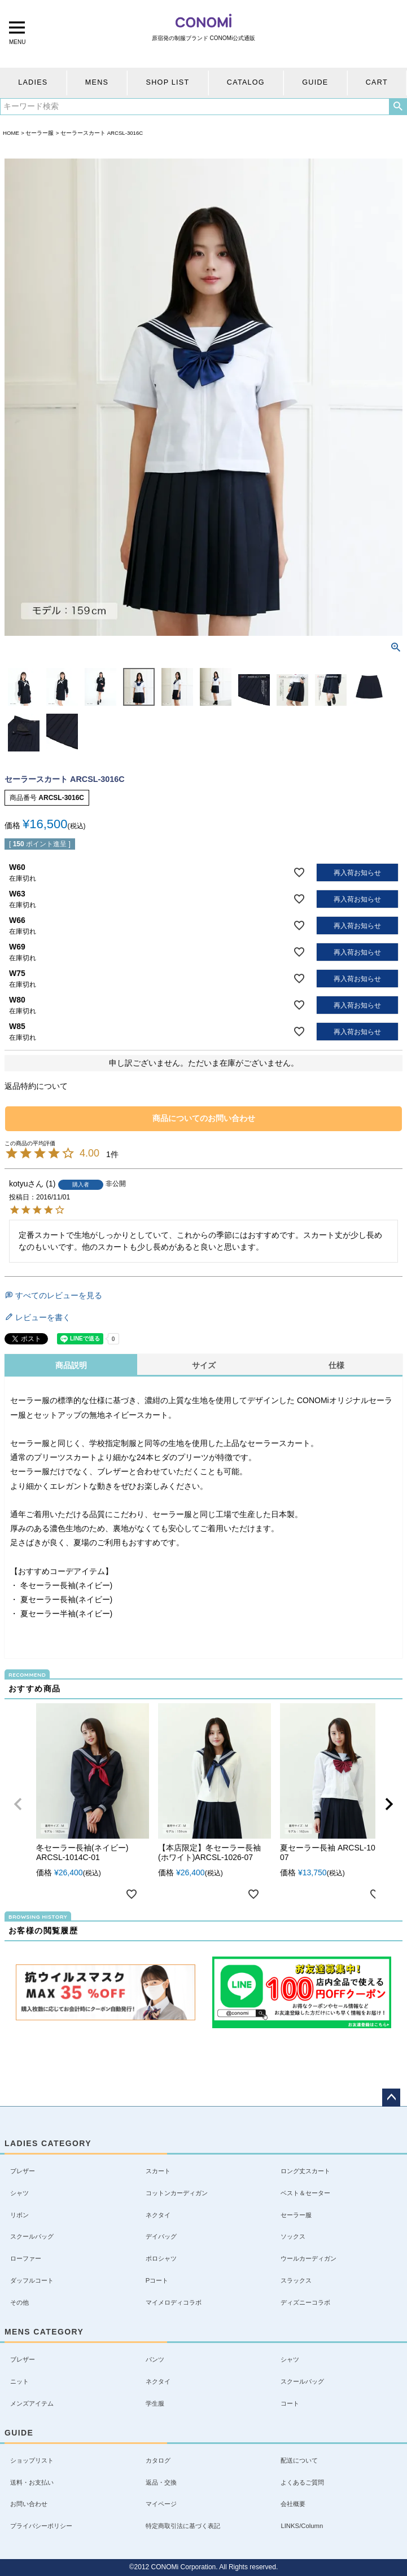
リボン (19, 2215)
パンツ (155, 2359)
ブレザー (22, 2171)
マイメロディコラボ (174, 2302)
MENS (96, 82)
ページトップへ (391, 2098)
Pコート (157, 2280)
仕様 (336, 1365)
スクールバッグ (32, 2236)
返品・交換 (161, 2482)
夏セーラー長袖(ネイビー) (66, 1599)
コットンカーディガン (177, 2193)
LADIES (32, 82)
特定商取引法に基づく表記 (183, 2525)
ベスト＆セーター (305, 2193)
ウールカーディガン (308, 2258)
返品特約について (36, 1086)
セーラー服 (39, 133)
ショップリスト (32, 2460)
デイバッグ (161, 2236)
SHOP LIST (168, 82)
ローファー (25, 2258)
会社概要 (293, 2503)
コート (290, 2403)
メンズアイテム (32, 2403)
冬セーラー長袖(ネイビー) (66, 1585)
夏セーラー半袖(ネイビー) (66, 1613)
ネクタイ (158, 2215)
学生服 (155, 2403)
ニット (19, 2381)
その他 (19, 2302)
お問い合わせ (28, 2503)
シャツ (19, 2193)
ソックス (293, 2236)
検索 (397, 107)
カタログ (158, 2460)
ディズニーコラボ (305, 2302)
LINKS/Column (302, 2525)
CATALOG (246, 82)
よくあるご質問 (302, 2482)
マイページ (161, 2503)
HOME (11, 133)
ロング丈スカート (305, 2171)
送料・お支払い (32, 2482)
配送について (299, 2460)
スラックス (296, 2280)
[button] (18, 1804)
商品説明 (71, 1365)
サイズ (204, 1365)
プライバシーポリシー (41, 2525)
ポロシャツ (161, 2258)
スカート (158, 2171)
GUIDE (315, 82)
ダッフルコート (32, 2280)
